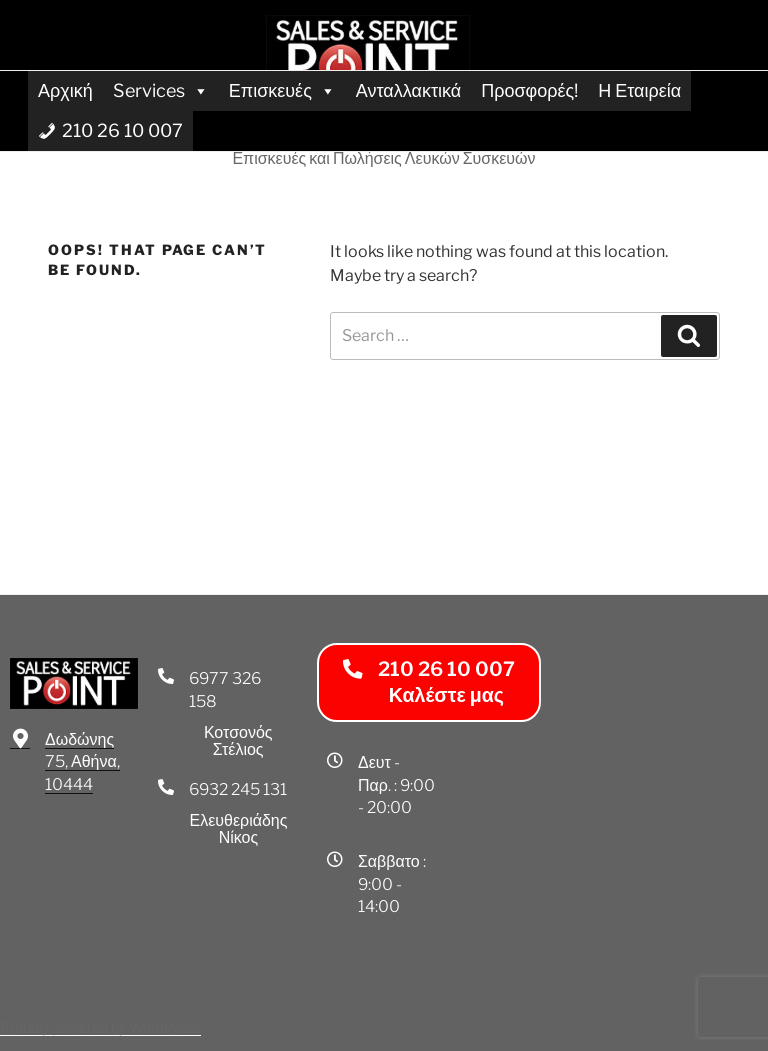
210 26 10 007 (122, 130)
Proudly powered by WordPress (100, 1027)
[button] (429, 682)
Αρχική (65, 90)
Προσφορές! (529, 90)
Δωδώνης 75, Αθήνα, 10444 (82, 762)
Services (161, 90)
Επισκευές (282, 90)
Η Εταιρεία (639, 90)
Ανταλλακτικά (408, 90)
